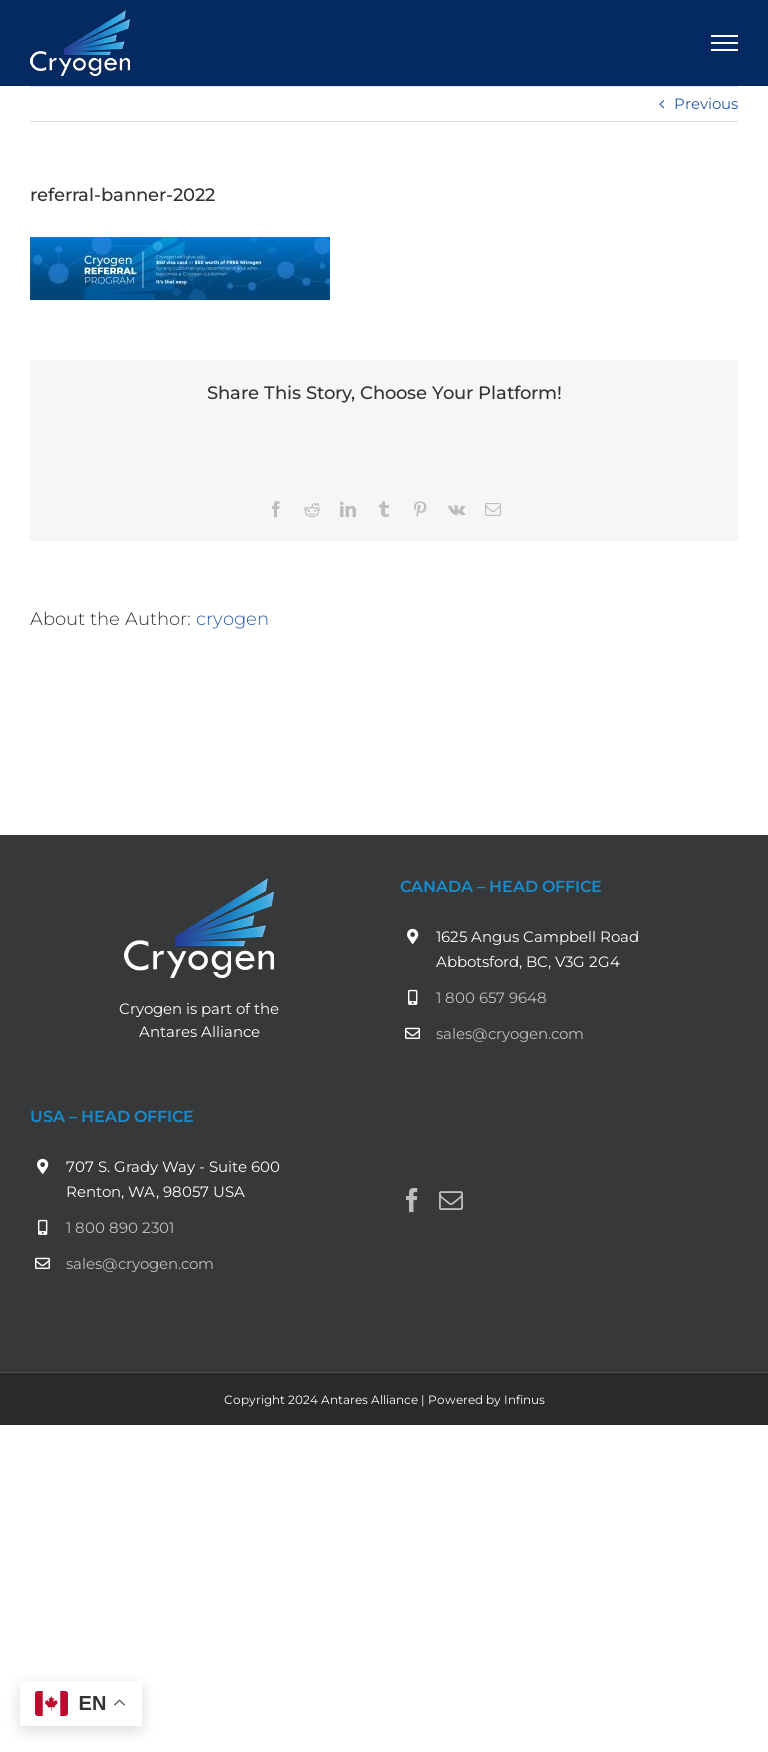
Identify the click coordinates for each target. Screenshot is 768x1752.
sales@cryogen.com (510, 1033)
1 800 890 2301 (120, 1227)
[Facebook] (412, 1200)
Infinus (524, 1399)
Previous (706, 103)
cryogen (232, 618)
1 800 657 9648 (491, 997)
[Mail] (451, 1200)
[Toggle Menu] (725, 43)
